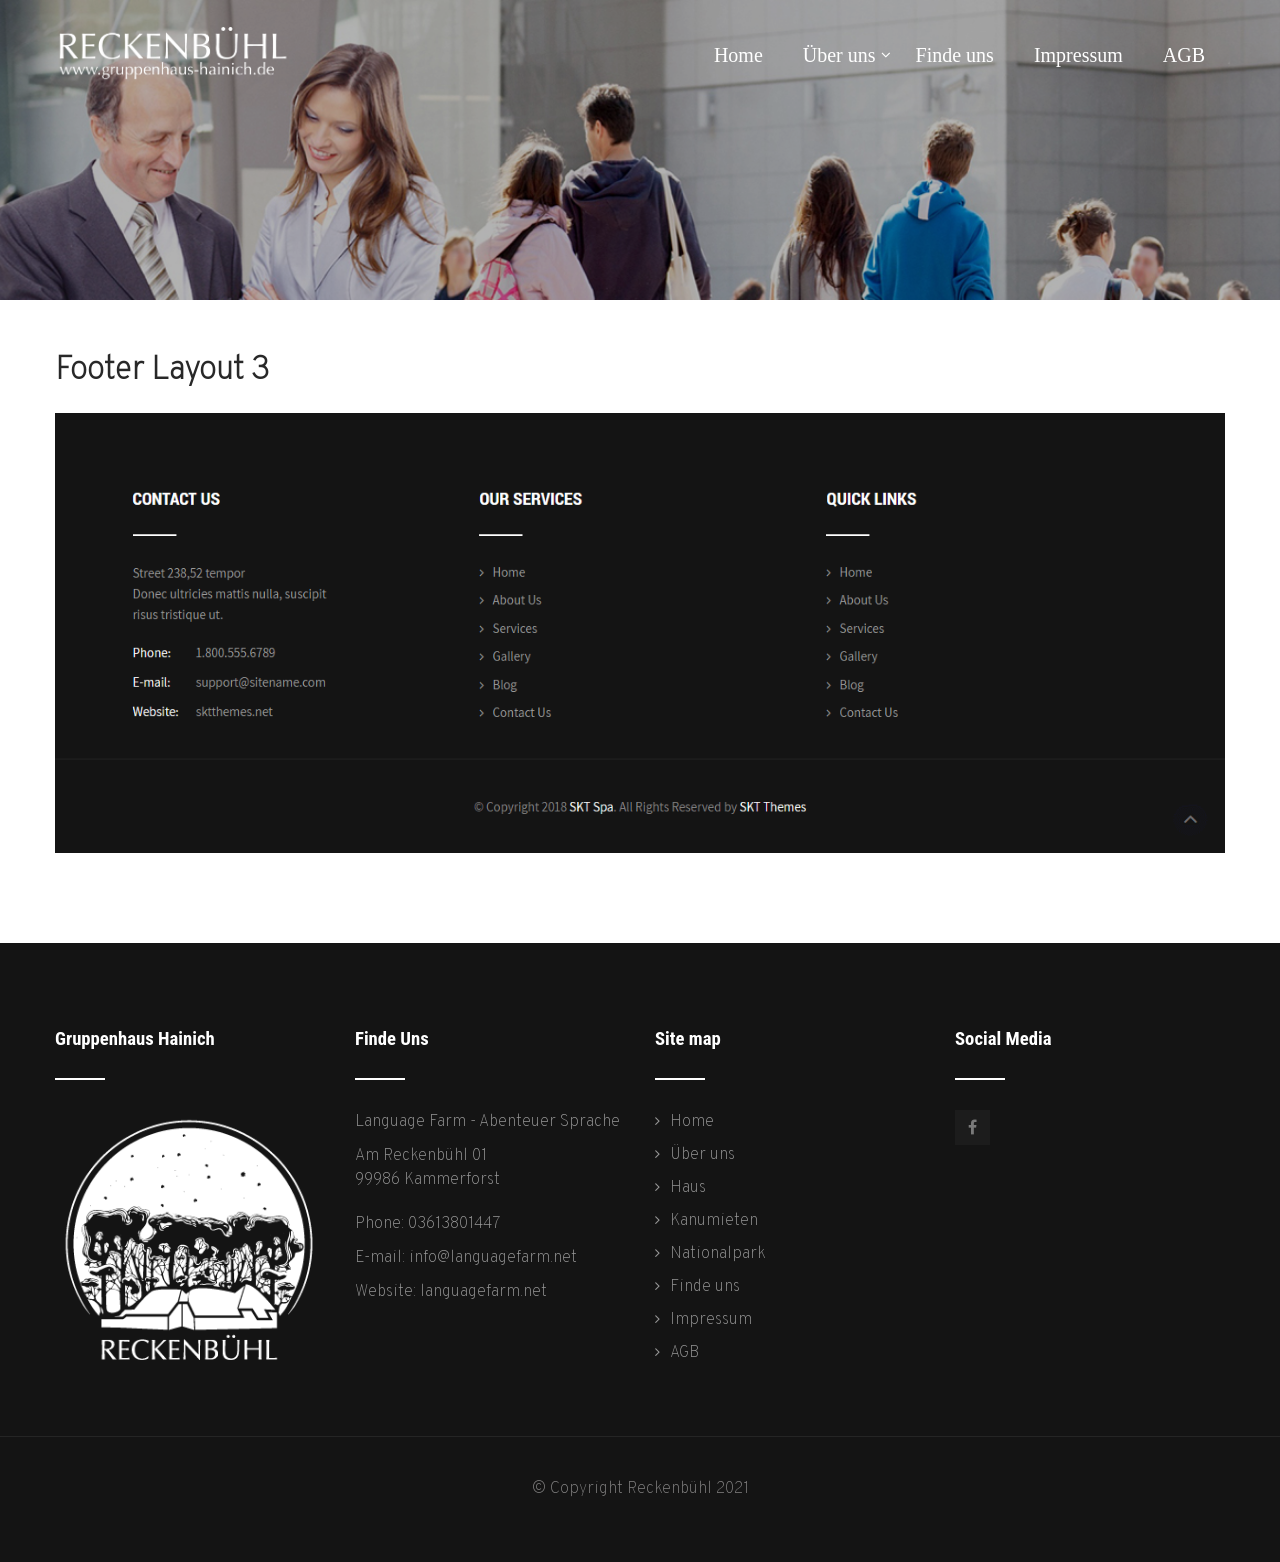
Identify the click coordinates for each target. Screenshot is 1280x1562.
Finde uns (955, 55)
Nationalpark (718, 1254)
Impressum (1078, 55)
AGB (1184, 55)
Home (738, 55)
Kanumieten (714, 1221)
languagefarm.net (483, 1292)
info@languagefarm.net (493, 1258)
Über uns (847, 55)
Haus (688, 1188)
